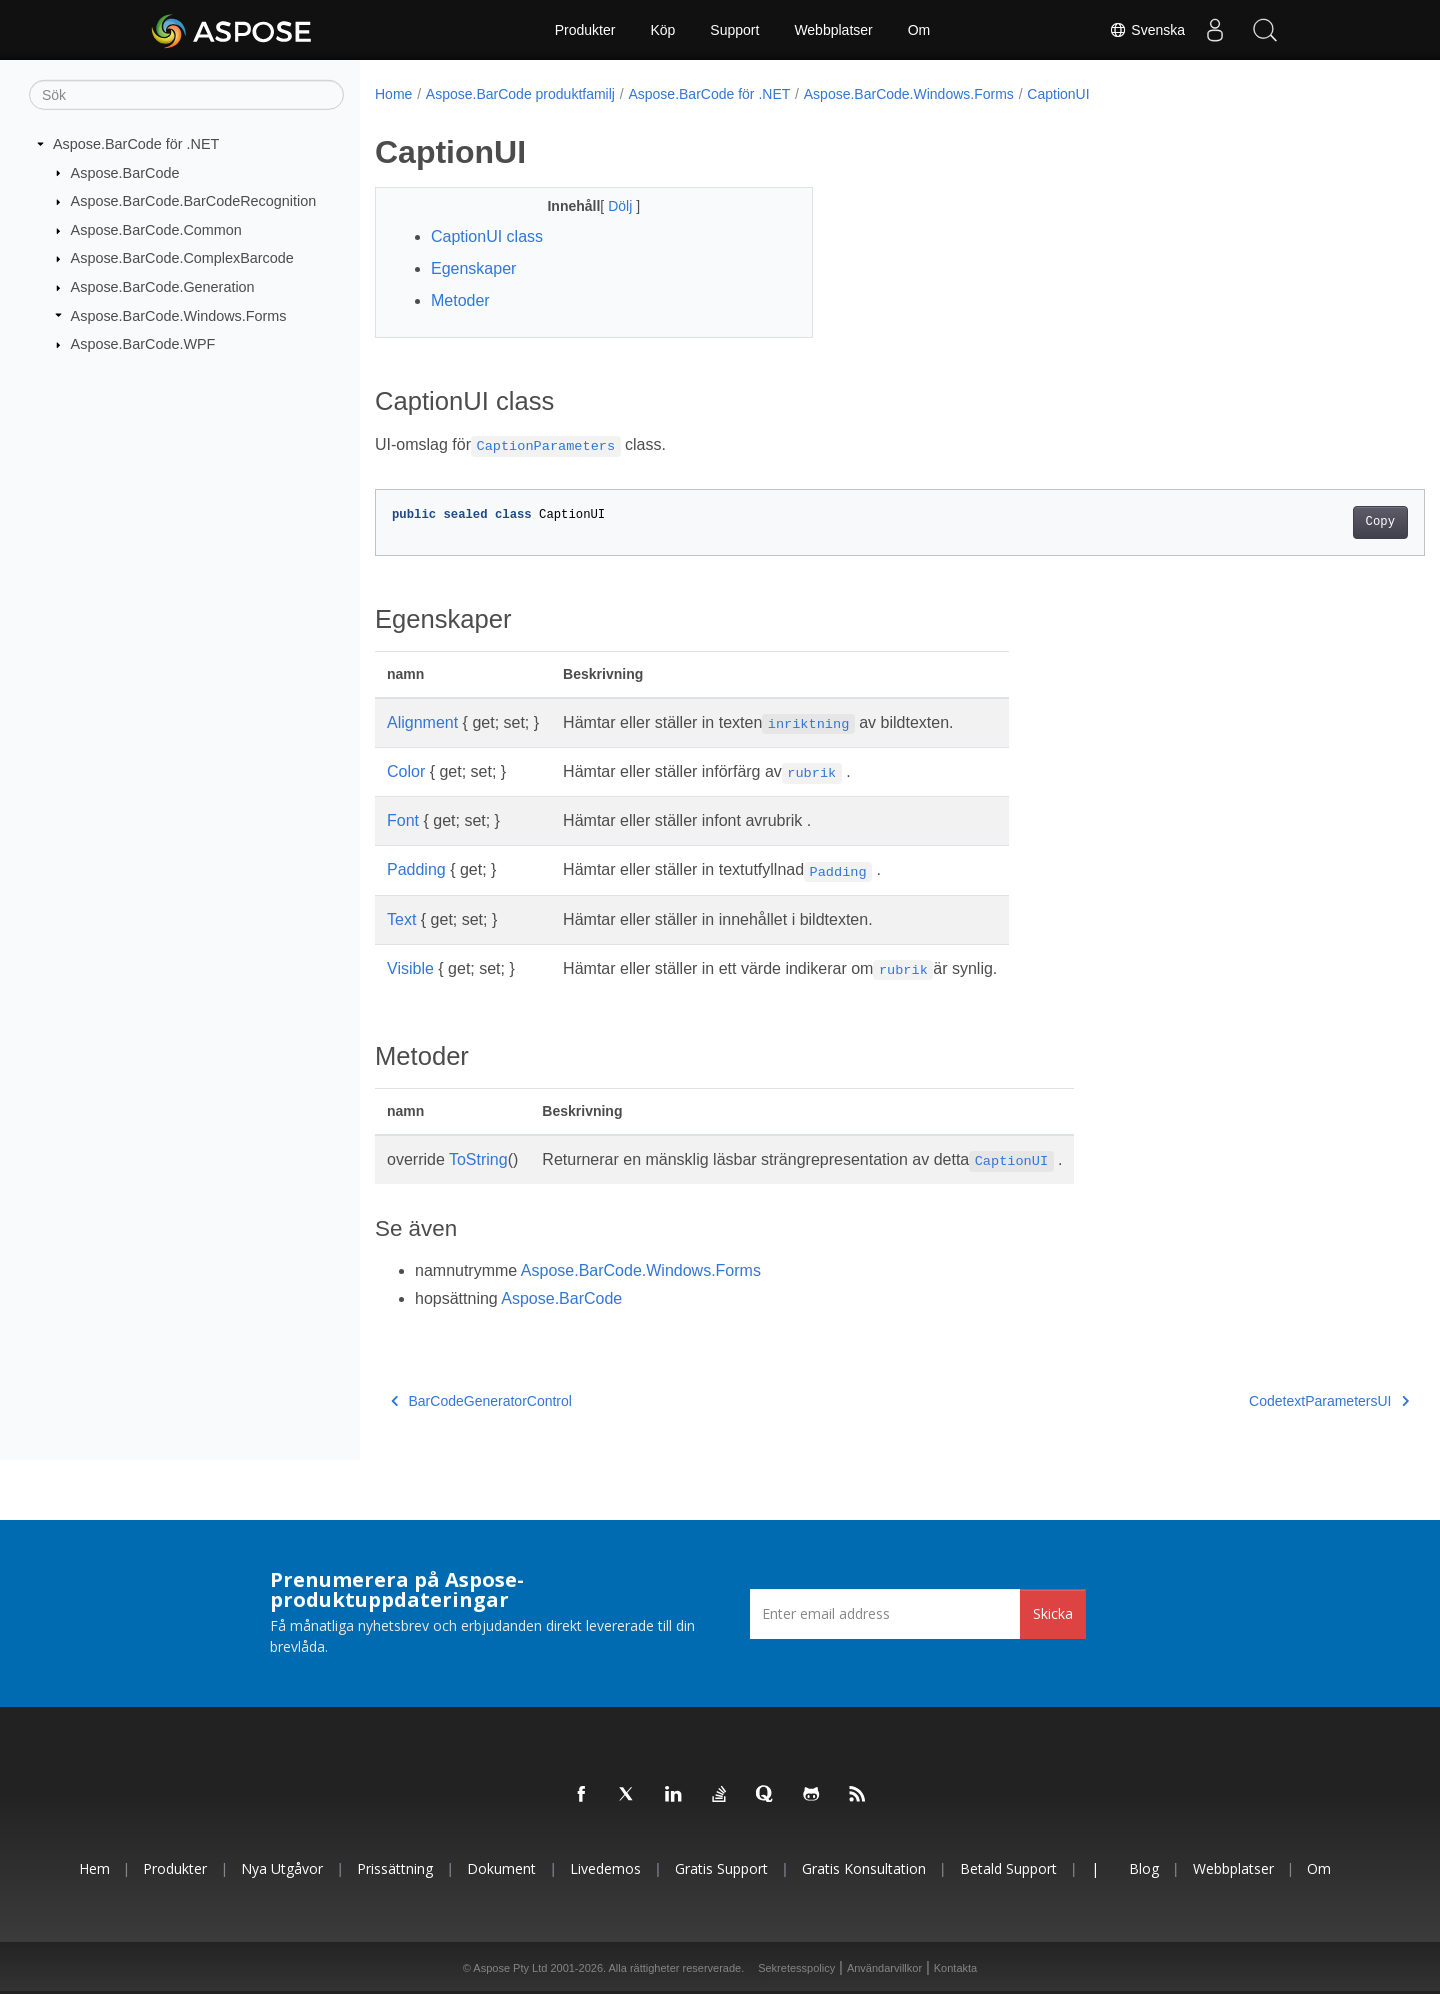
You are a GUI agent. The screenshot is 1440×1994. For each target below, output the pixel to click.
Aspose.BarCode (125, 172)
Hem (94, 1868)
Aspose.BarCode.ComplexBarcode (182, 258)
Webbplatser (833, 30)
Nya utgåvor (282, 1868)
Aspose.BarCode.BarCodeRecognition (194, 201)
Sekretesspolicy (796, 1968)
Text (401, 919)
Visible (410, 968)
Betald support (1008, 1868)
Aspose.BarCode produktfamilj (520, 94)
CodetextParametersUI (1257, 1401)
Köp (662, 30)
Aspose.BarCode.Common (156, 230)
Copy (1307, 522)
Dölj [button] (607, 206)
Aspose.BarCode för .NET (136, 144)
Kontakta (955, 1968)
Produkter (585, 30)
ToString (478, 1159)
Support (734, 30)
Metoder (460, 300)
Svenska (1147, 30)
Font (403, 820)
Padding (416, 869)
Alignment (422, 722)
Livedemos (605, 1868)
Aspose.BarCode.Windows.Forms (179, 315)
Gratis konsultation (864, 1868)
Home (393, 94)
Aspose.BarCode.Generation (163, 287)
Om (919, 30)
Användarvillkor (884, 1968)
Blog (1144, 1868)
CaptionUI (1058, 94)
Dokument (501, 1868)
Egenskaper (473, 268)
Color (406, 771)
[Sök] (186, 95)
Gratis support (721, 1868)
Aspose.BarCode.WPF (143, 344)
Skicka (1053, 1613)
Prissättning (395, 1868)
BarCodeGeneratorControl (481, 1401)
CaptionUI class (487, 236)
